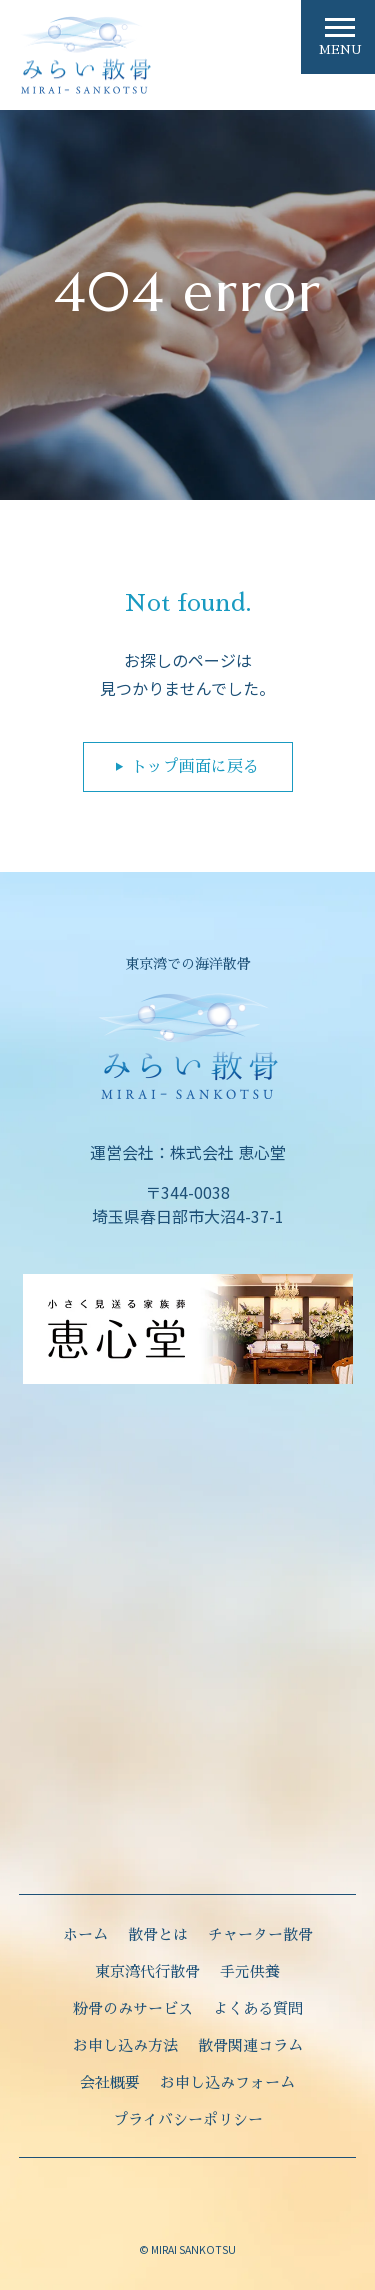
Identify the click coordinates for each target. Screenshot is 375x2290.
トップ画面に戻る (195, 767)
